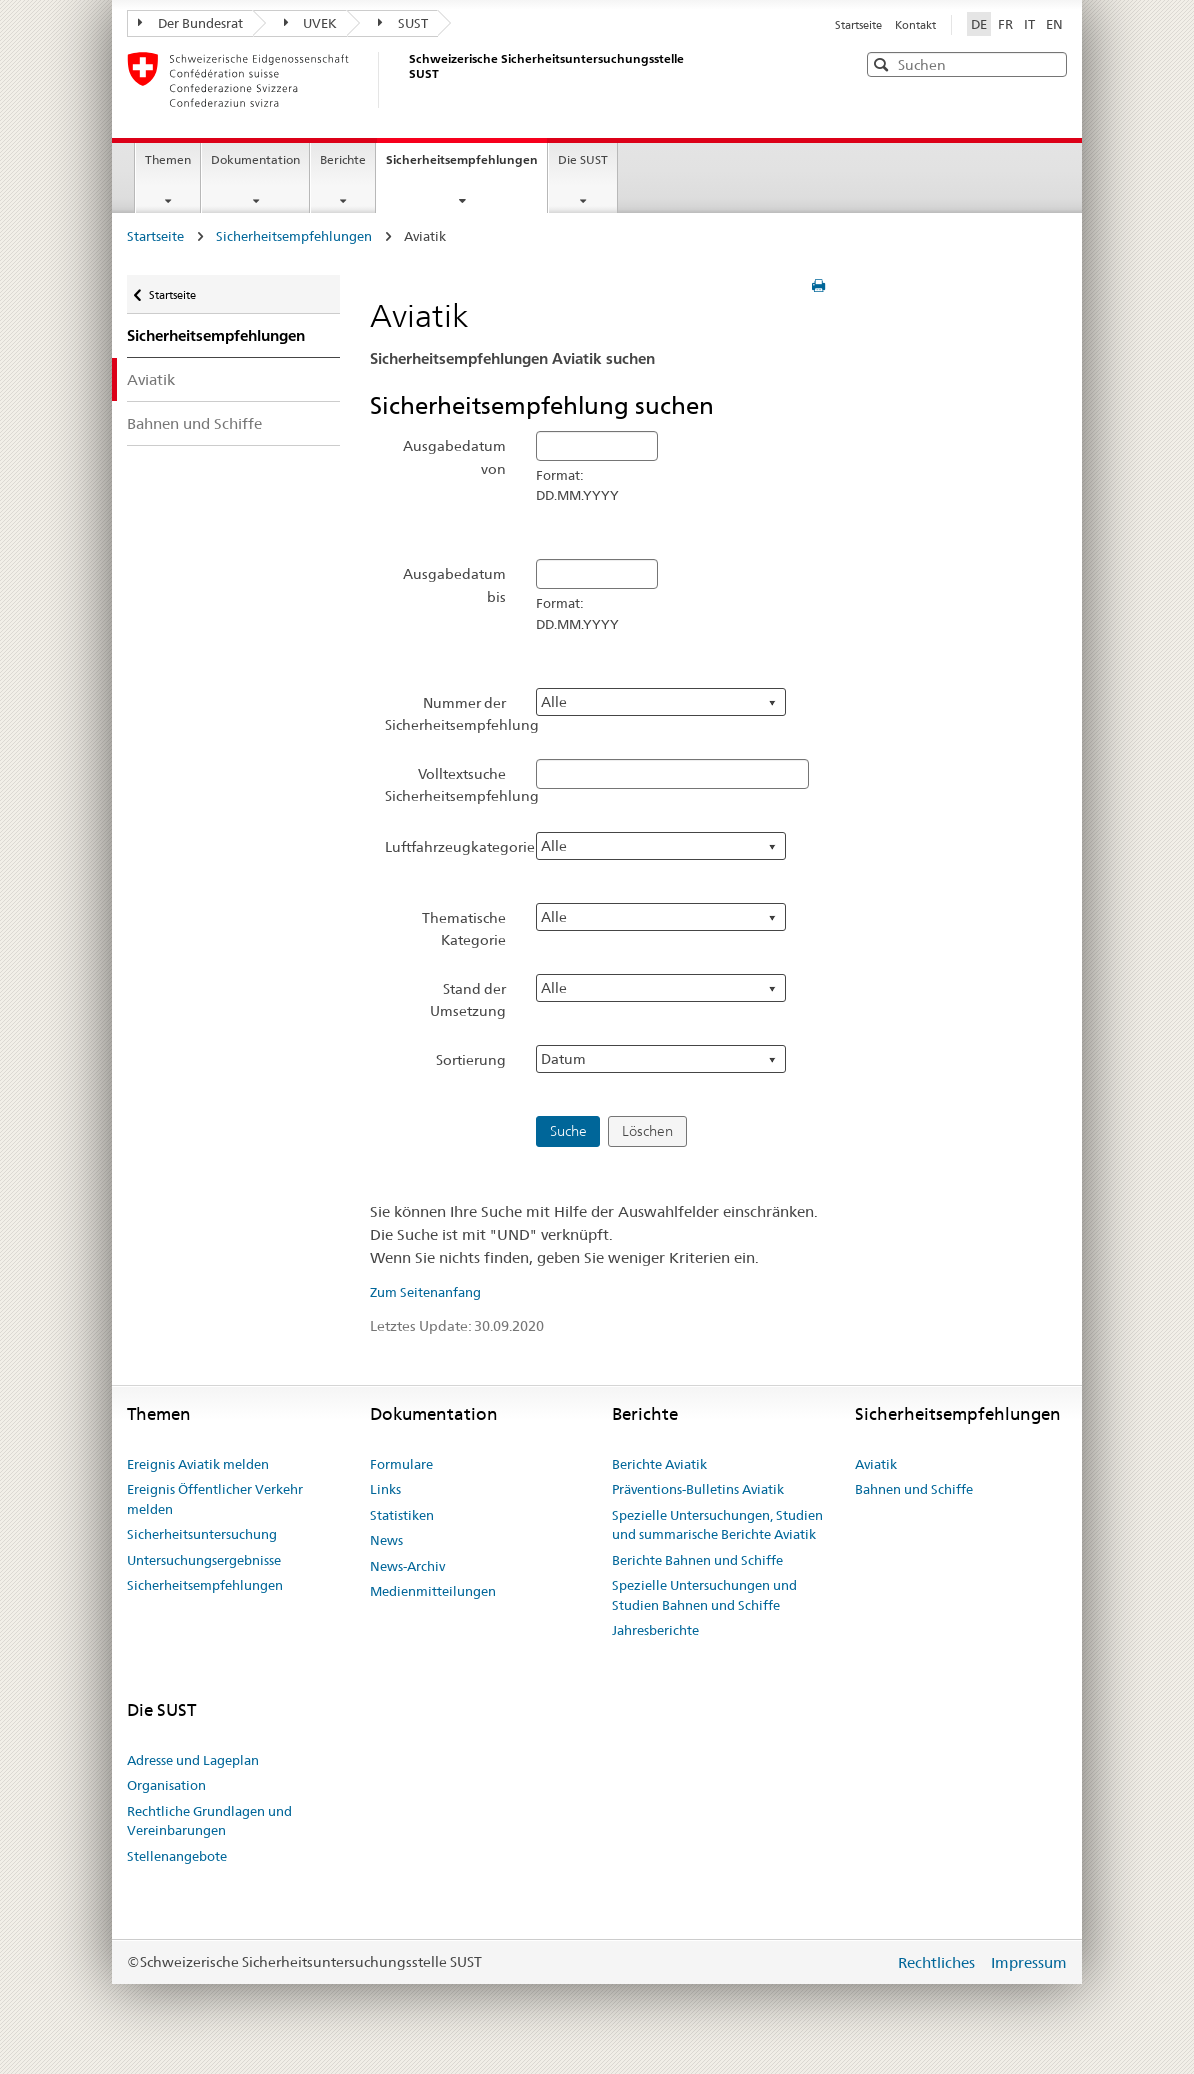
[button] (1050, 63)
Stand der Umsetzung (468, 1000)
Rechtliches (938, 1962)
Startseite (860, 25)
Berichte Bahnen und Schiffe (697, 1560)
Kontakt (915, 25)
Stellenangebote (177, 1856)
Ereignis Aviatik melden (198, 1464)
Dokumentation (255, 159)
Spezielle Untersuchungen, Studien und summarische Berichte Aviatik (717, 1525)
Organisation (166, 1785)
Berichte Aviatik (659, 1464)
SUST (403, 23)
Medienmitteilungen (433, 1591)
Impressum (1029, 1962)
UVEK (311, 23)
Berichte (343, 159)
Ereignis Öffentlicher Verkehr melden (215, 1499)
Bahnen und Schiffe (194, 423)
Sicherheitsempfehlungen (466, 166)
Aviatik (151, 379)
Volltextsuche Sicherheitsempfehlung (453, 785)
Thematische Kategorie (464, 929)
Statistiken (402, 1515)
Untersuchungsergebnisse (204, 1560)
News (386, 1540)
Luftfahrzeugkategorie (453, 847)
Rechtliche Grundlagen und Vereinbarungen (209, 1821)
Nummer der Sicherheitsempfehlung (453, 714)
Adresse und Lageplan (193, 1760)
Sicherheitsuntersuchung (202, 1534)
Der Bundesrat (190, 23)
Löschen (647, 1131)
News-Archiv (407, 1566)
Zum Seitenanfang (425, 1292)
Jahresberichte (655, 1630)
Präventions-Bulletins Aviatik (698, 1489)
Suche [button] (568, 1131)
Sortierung (471, 1060)
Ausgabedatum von (454, 457)
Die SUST (583, 159)
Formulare (401, 1464)
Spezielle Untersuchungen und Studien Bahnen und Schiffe (704, 1595)
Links (385, 1489)
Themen (168, 159)
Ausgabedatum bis (454, 585)
